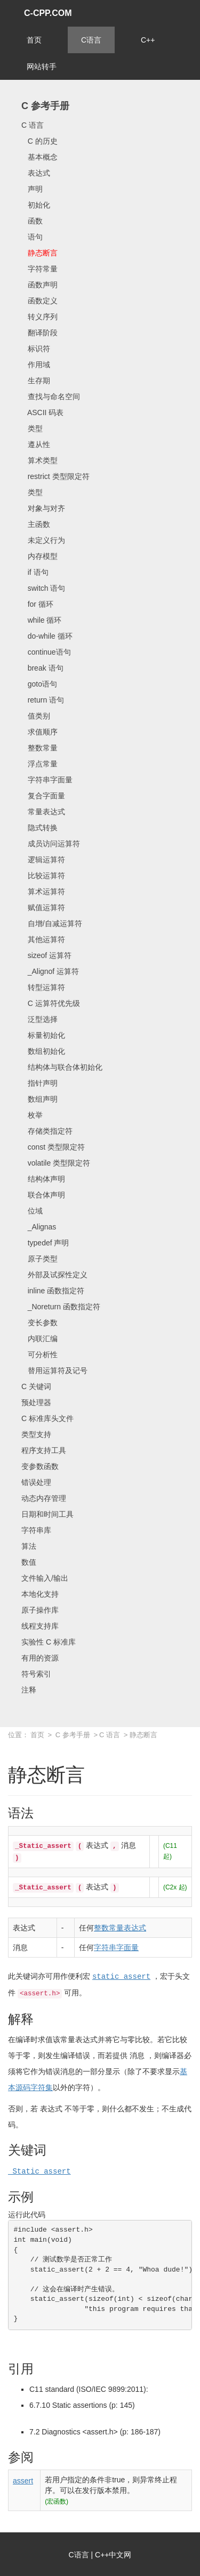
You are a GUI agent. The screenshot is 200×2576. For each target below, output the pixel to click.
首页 (34, 40)
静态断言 (39, 253)
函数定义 (39, 300)
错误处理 (36, 1482)
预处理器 (36, 1402)
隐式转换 (39, 827)
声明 (32, 189)
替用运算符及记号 (54, 1370)
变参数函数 (40, 1466)
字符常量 (39, 269)
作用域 (35, 364)
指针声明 (39, 1083)
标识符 (35, 348)
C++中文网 (113, 2553)
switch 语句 (43, 588)
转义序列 (39, 316)
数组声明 (39, 1099)
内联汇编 (39, 1338)
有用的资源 (40, 1658)
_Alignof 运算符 (50, 971)
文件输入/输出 (44, 1578)
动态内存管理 (43, 1498)
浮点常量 (39, 763)
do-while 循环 (47, 636)
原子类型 (39, 1258)
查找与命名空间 (50, 396)
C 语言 (32, 125)
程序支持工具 (43, 1450)
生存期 (35, 380)
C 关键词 (36, 1386)
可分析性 (39, 1354)
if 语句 (35, 572)
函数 (32, 221)
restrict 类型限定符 (55, 476)
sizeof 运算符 (46, 955)
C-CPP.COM (48, 13)
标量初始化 (43, 1035)
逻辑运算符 (43, 859)
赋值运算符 (43, 907)
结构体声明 (43, 1179)
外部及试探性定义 (54, 1274)
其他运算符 (43, 939)
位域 (32, 1211)
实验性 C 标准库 (48, 1642)
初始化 (35, 205)
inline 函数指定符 (52, 1290)
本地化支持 (40, 1594)
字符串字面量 (47, 779)
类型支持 (36, 1434)
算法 (28, 1546)
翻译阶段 (39, 332)
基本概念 (39, 157)
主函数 (35, 524)
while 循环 (41, 620)
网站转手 (42, 66)
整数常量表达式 (120, 1927)
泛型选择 (39, 1019)
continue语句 (46, 652)
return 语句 (42, 700)
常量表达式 (43, 811)
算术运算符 (43, 891)
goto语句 (39, 684)
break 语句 (42, 668)
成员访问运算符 (50, 843)
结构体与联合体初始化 (61, 1067)
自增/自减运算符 (51, 923)
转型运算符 (43, 987)
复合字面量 (43, 795)
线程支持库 (40, 1626)
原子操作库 (40, 1610)
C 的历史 (39, 141)
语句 (32, 237)
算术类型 (39, 460)
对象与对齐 (43, 508)
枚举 (32, 1115)
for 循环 (37, 604)
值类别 (35, 716)
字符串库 (36, 1530)
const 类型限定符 (53, 1147)
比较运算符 (43, 875)
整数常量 (39, 748)
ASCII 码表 (42, 412)
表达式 (35, 173)
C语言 (91, 40)
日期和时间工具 (47, 1514)
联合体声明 (43, 1195)
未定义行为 (43, 540)
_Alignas (38, 1227)
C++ (148, 40)
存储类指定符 (47, 1131)
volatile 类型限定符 (55, 1163)
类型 (32, 428)
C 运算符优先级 (50, 1003)
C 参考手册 (45, 106)
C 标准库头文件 (47, 1418)
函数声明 (39, 284)
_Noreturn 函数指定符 (60, 1306)
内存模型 (39, 556)
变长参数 (39, 1322)
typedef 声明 (45, 1243)
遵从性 (35, 444)
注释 (28, 1690)
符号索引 (36, 1674)
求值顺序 (39, 732)
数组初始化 (43, 1051)
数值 (28, 1562)
